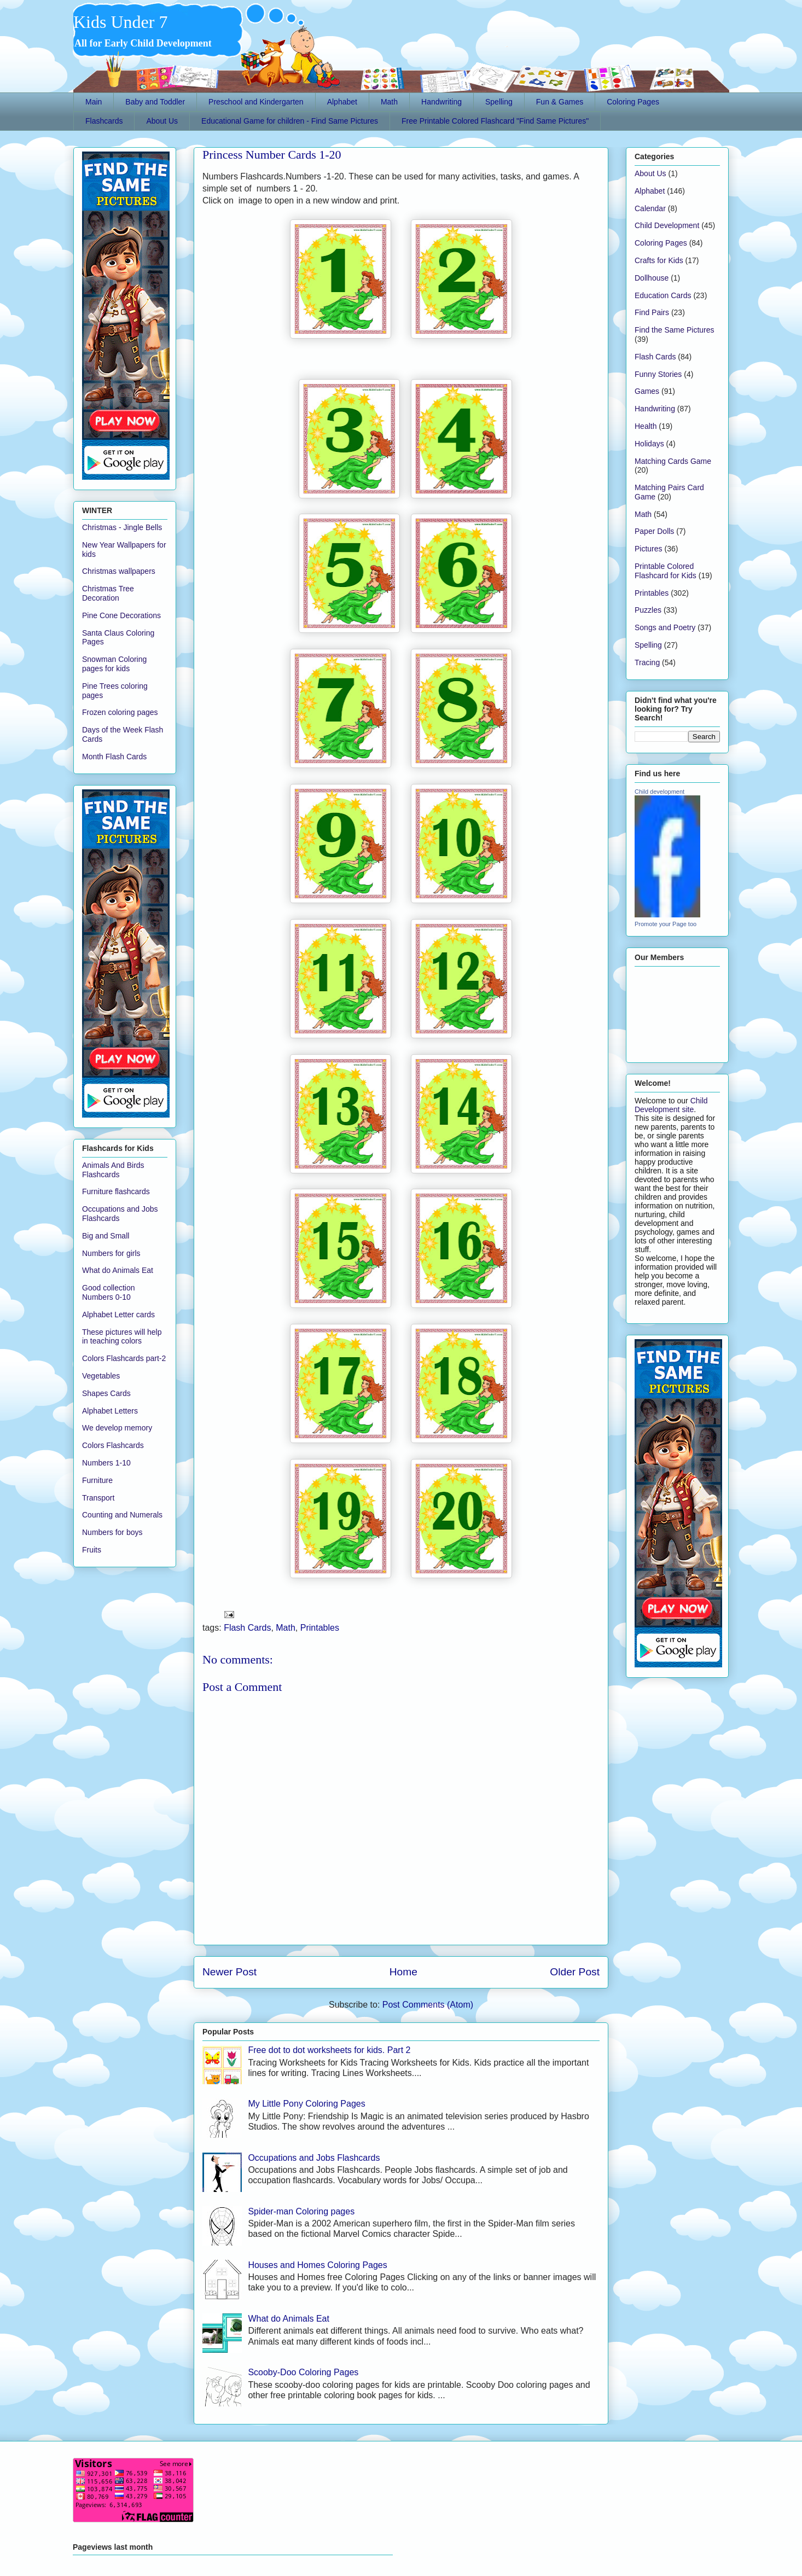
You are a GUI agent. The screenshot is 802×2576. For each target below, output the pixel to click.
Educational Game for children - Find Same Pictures (289, 121)
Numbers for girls (111, 1253)
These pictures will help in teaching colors (122, 1337)
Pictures (648, 548)
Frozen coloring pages (120, 712)
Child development (659, 791)
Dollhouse (652, 278)
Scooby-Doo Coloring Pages (303, 2372)
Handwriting (441, 101)
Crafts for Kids (659, 260)
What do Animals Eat (288, 2318)
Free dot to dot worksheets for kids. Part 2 (329, 2050)
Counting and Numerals (122, 1514)
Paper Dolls (654, 531)
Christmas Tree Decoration (108, 593)
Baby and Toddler (155, 101)
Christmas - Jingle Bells (122, 527)
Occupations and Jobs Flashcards (314, 2157)
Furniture (97, 1480)
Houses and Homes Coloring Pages (317, 2265)
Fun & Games (559, 101)
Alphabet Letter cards (118, 1314)
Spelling (499, 101)
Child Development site (671, 1105)
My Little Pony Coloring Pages (306, 2103)
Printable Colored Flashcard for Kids (665, 571)
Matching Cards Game (673, 461)
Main (93, 101)
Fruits (91, 1549)
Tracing (647, 662)
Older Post (575, 1972)
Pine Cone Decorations (121, 615)
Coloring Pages (633, 101)
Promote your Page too (665, 924)
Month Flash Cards (114, 756)
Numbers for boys (112, 1532)
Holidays (649, 443)
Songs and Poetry (665, 627)
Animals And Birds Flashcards (113, 1170)
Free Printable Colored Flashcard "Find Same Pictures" (495, 121)
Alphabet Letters (110, 1410)
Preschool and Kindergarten (256, 101)
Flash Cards (247, 1627)
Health (645, 426)
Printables (319, 1627)
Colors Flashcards (113, 1445)
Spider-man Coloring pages (301, 2211)
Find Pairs (652, 312)
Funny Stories (658, 374)
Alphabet (342, 101)
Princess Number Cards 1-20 (271, 154)
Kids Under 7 (120, 22)
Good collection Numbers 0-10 (108, 1292)
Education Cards (663, 295)
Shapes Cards (106, 1393)
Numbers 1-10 (106, 1462)
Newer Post (229, 1972)
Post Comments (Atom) (427, 2004)
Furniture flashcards (116, 1191)
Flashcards (104, 121)
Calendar (650, 208)
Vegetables (101, 1375)
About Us (162, 121)
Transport (98, 1497)
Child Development (667, 225)
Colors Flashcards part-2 (124, 1358)
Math (389, 101)
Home (403, 1972)
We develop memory (117, 1427)
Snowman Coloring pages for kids (114, 664)
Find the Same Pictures (674, 329)
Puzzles (648, 610)
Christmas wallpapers (118, 571)
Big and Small (105, 1235)
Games (647, 391)
